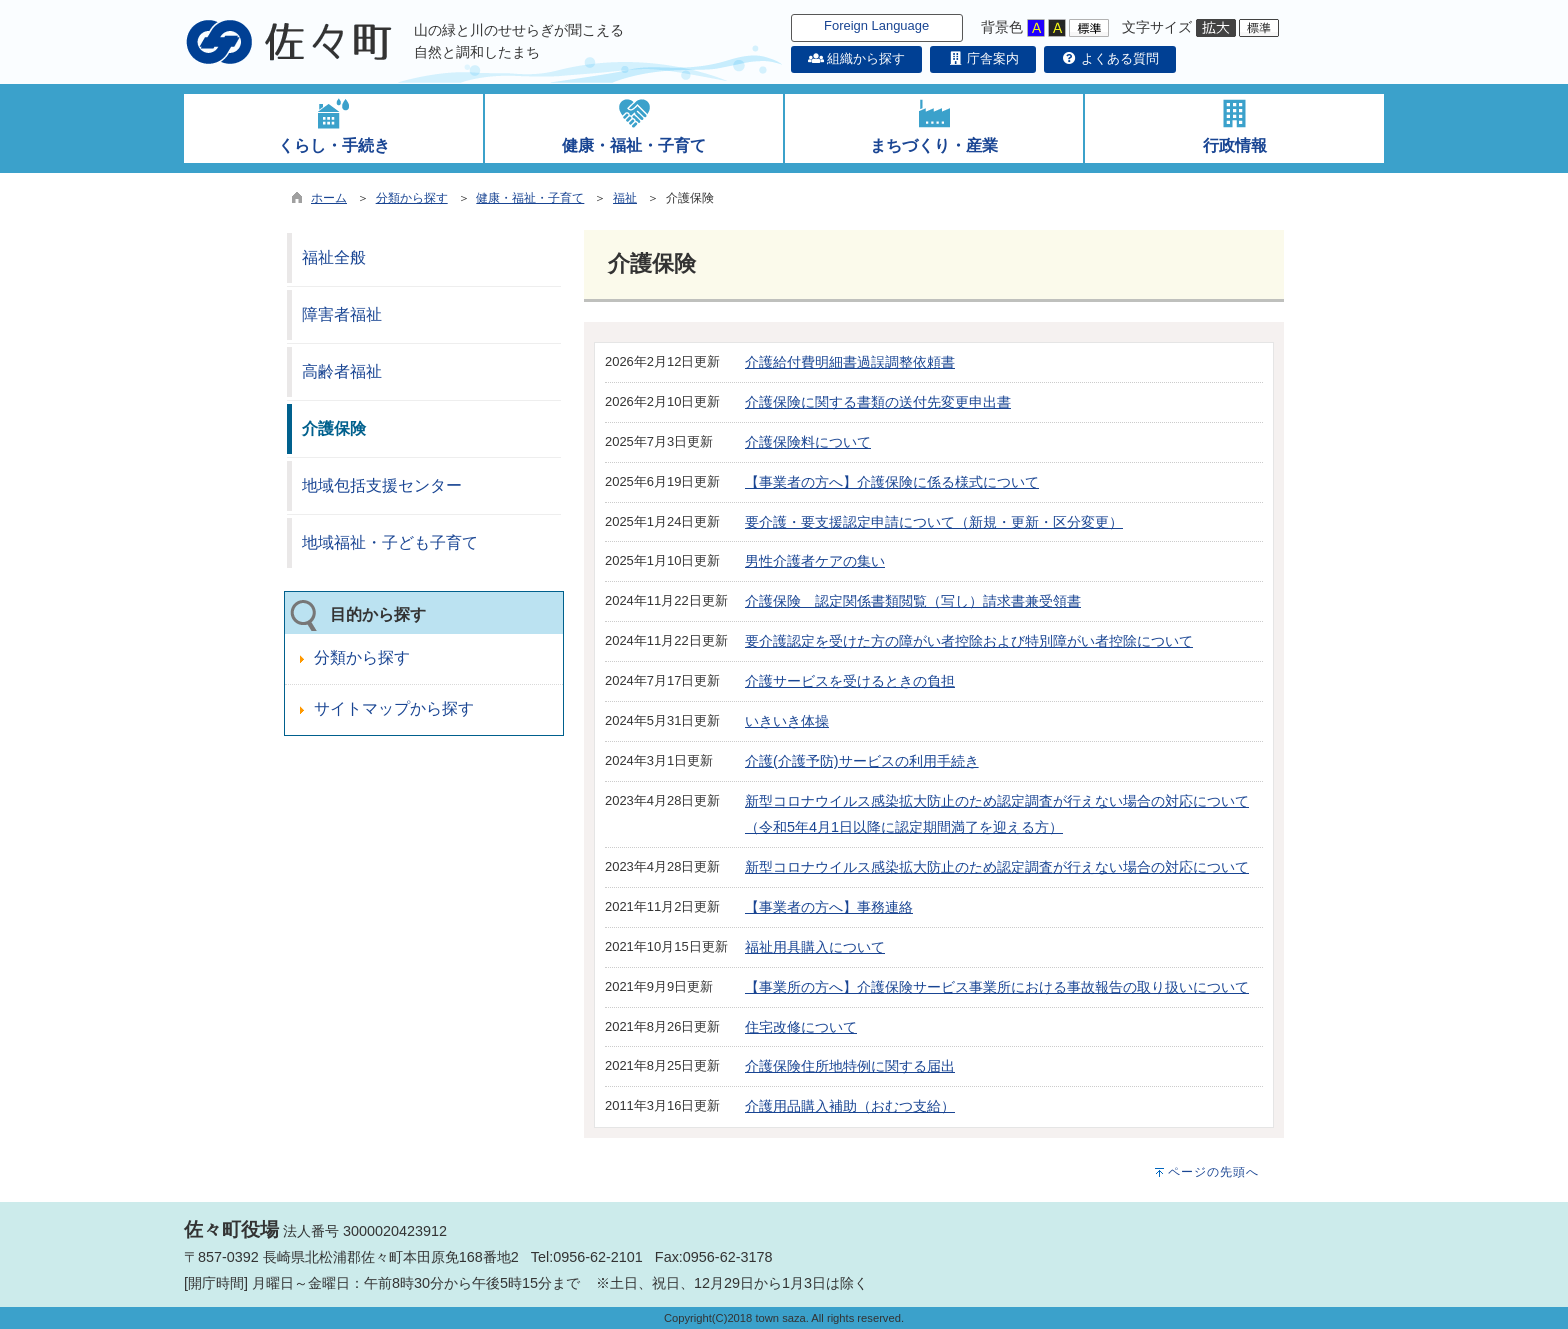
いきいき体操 (787, 721)
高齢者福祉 (342, 371)
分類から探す (412, 198)
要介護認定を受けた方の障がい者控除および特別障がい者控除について (969, 641)
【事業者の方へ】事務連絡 (829, 907)
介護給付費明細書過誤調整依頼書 (850, 362)
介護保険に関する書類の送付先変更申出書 (878, 402)
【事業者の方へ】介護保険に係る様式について (892, 482)
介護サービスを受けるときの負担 (850, 681)
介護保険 (334, 428)
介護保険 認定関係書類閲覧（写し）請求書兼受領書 (913, 601)
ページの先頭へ (1213, 1172)
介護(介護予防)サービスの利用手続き (862, 761)
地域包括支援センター (382, 485)
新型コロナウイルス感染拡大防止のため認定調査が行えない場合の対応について (997, 867)
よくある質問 (1110, 58)
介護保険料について (808, 442)
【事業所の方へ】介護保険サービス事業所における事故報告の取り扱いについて (997, 987)
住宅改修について (801, 1027)
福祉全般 (334, 257)
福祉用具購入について (815, 947)
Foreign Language (876, 25)
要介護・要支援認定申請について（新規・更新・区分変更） (934, 522)
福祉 (625, 198)
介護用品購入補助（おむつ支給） (850, 1106)
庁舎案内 (983, 58)
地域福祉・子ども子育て (390, 542)
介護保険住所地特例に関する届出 (850, 1066)
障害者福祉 (342, 314)
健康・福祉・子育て (530, 198)
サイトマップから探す (394, 708)
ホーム (329, 198)
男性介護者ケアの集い (815, 561)
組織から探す (857, 58)
